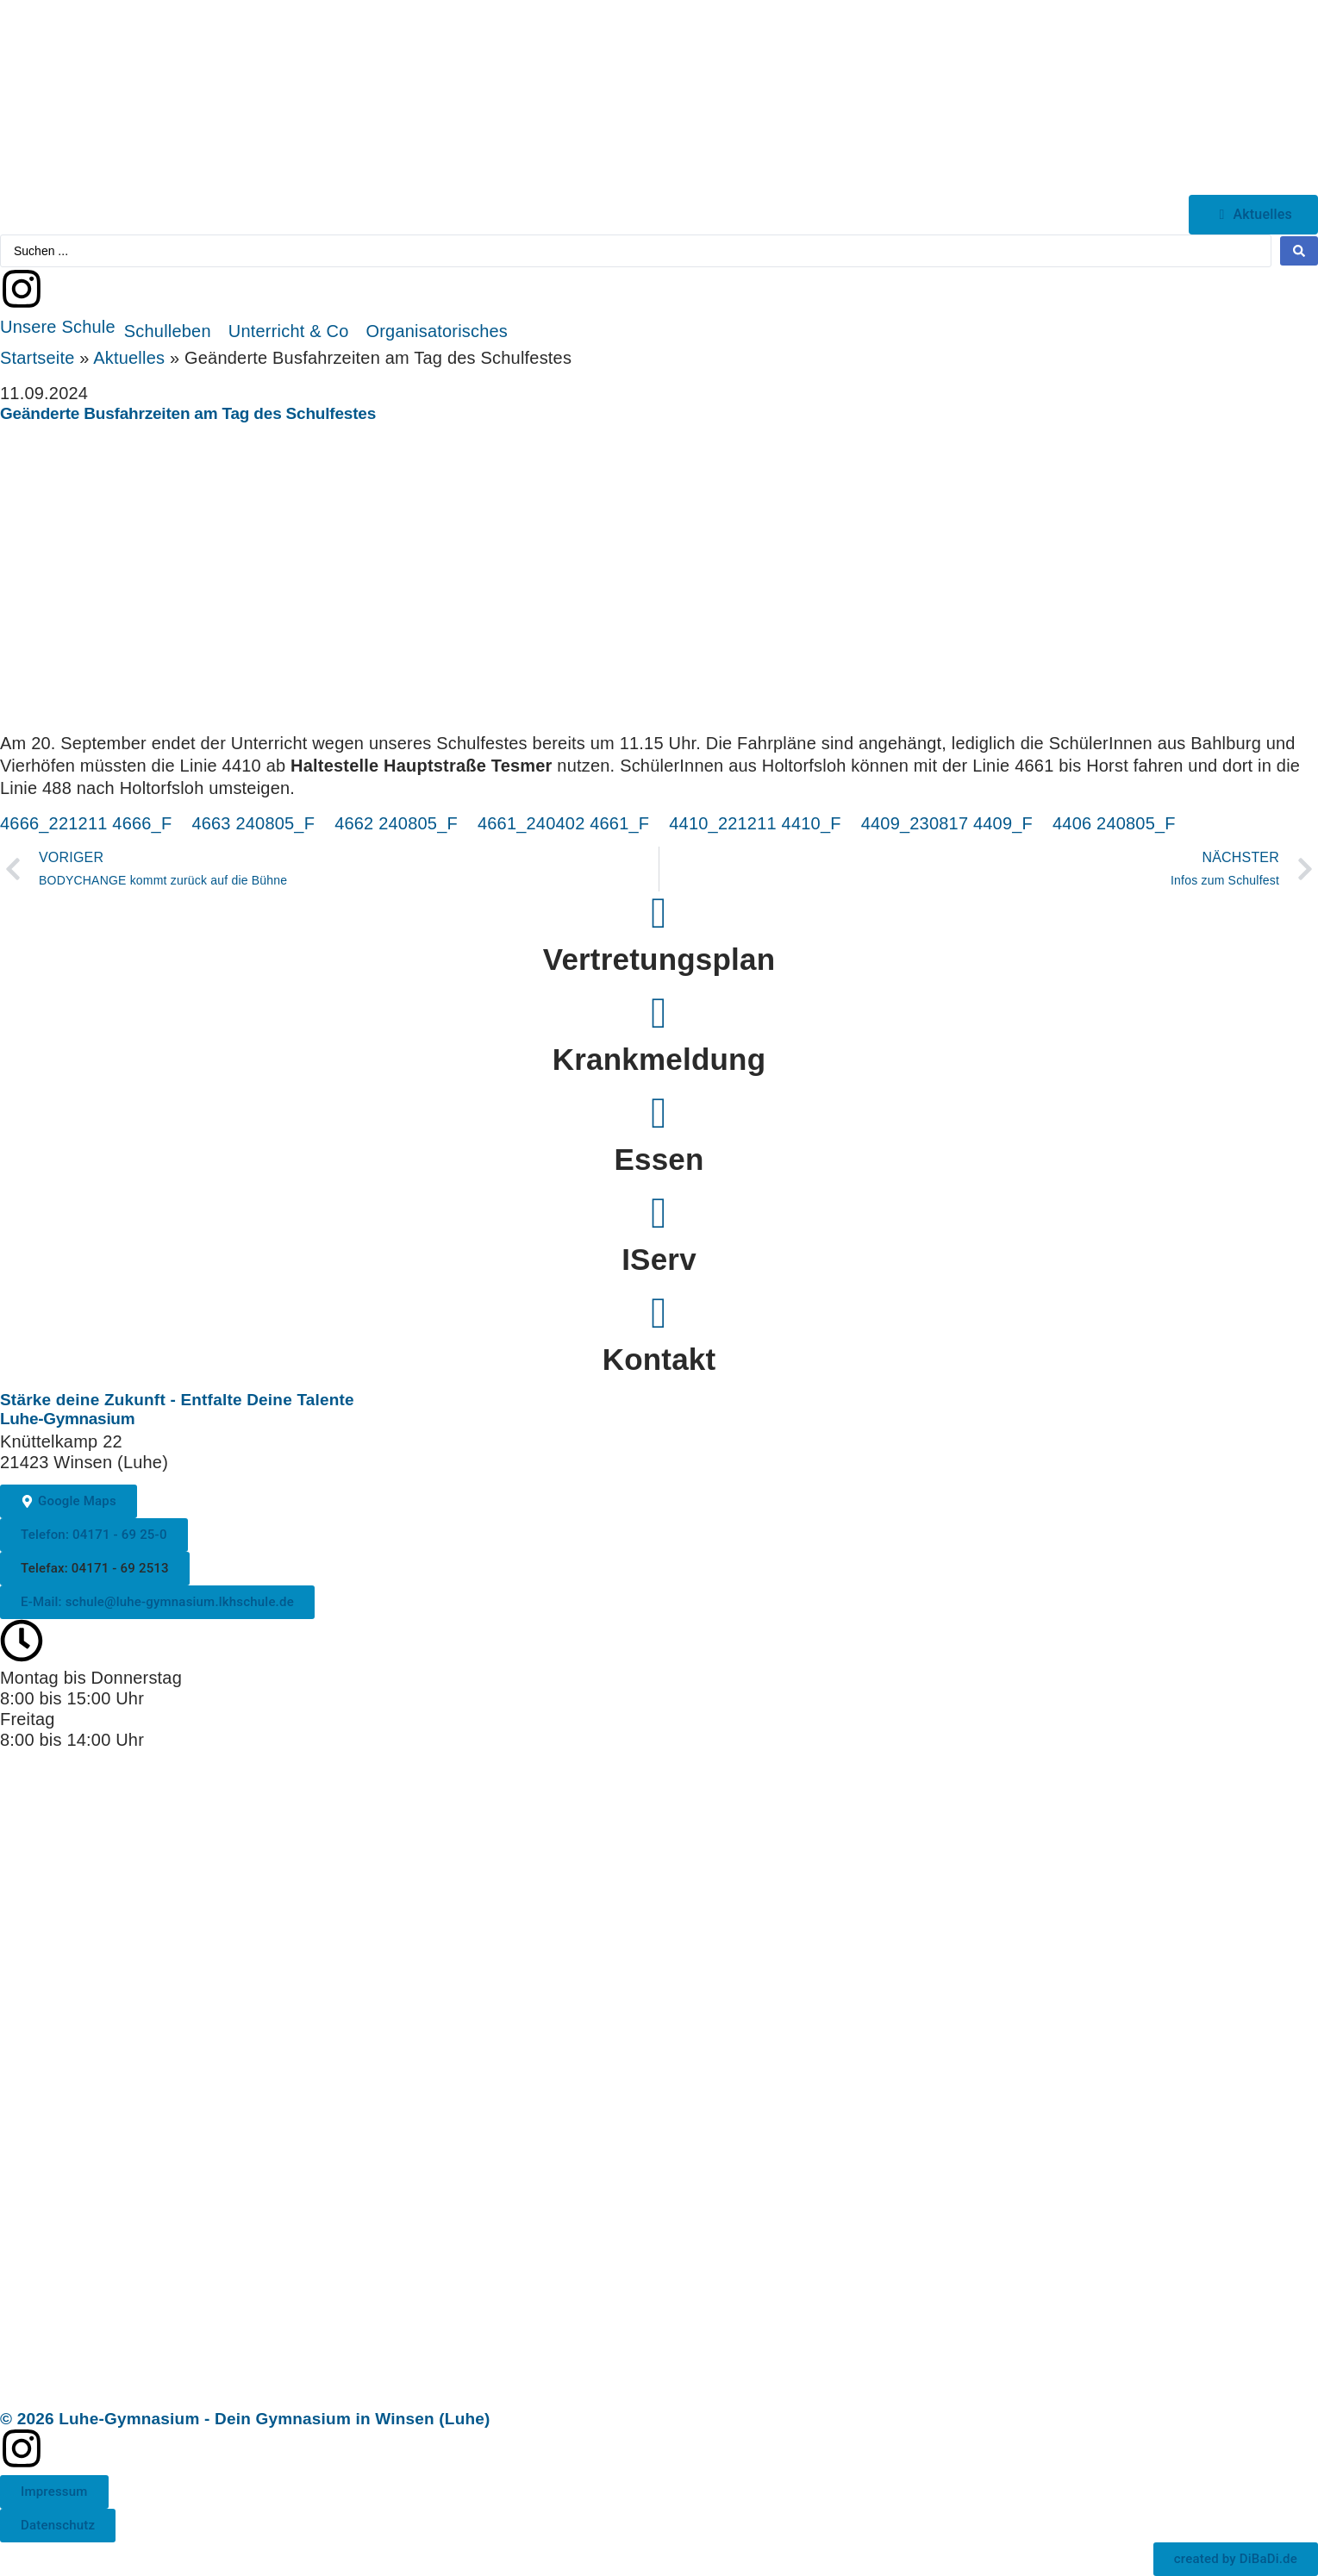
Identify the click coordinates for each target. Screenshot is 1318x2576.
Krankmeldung (659, 1059)
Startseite (37, 357)
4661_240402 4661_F (563, 823)
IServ (659, 1259)
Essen (658, 1159)
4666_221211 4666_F (86, 823)
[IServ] (659, 1213)
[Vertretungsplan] (659, 913)
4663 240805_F (253, 823)
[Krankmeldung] (659, 1013)
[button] (58, 327)
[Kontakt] (659, 1313)
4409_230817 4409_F (947, 823)
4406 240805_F (1114, 823)
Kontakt (659, 1359)
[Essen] (659, 1113)
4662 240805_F (396, 823)
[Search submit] (1299, 251)
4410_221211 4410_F (754, 823)
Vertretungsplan (659, 959)
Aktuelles (129, 357)
